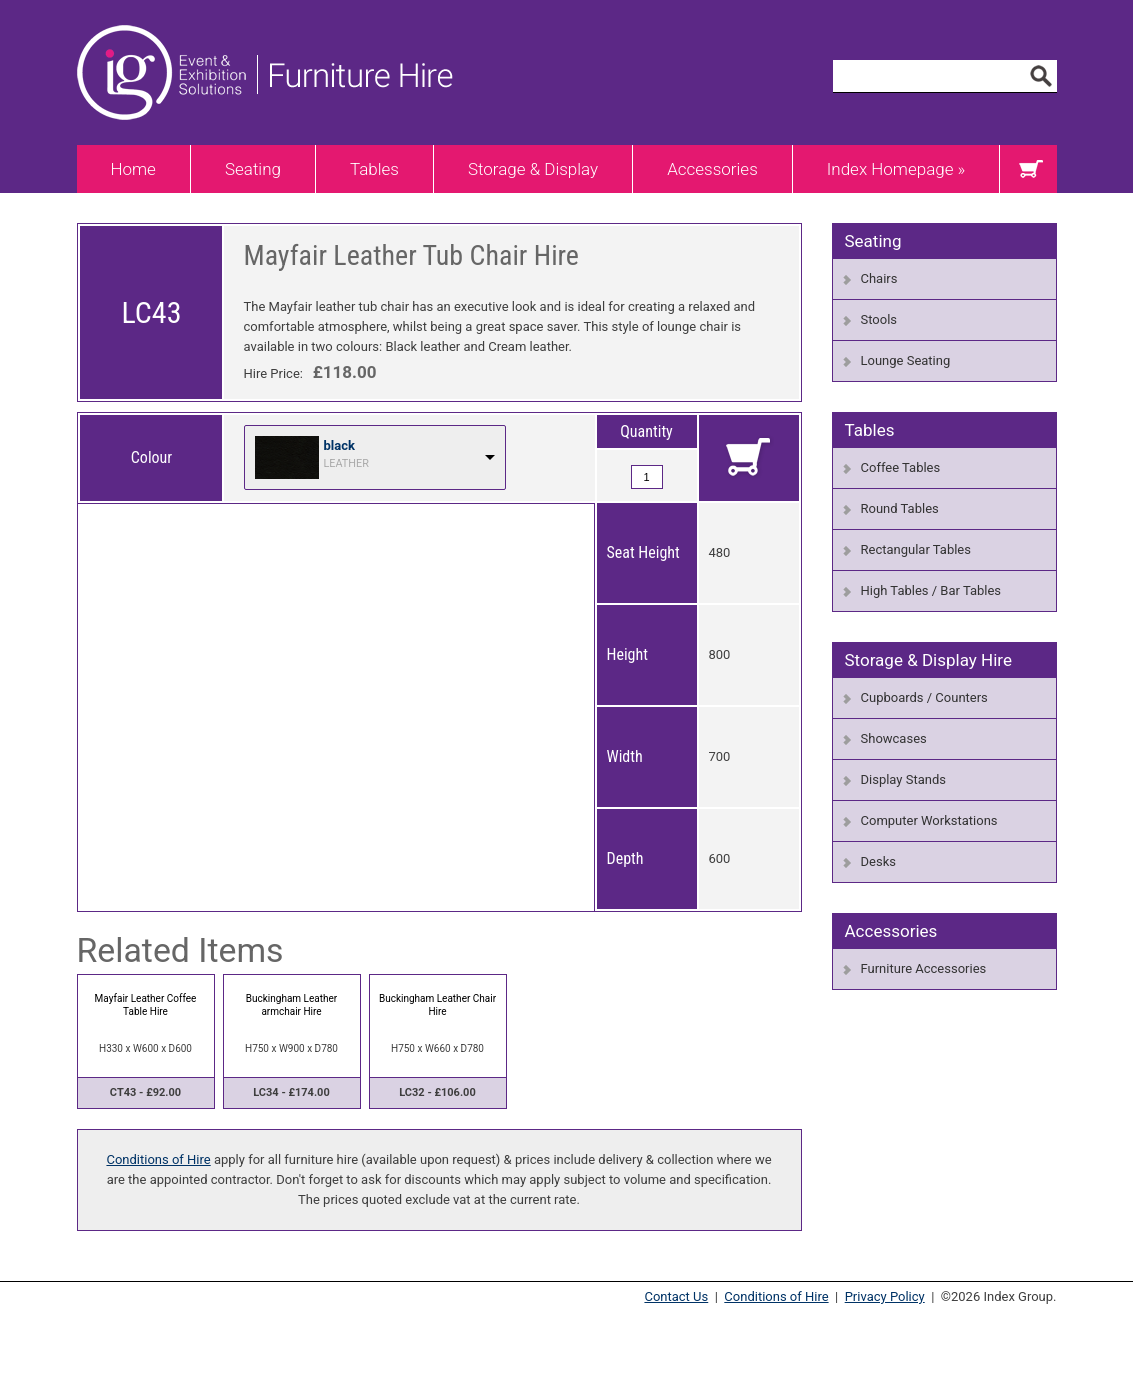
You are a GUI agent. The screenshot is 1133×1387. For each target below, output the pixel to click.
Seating (253, 169)
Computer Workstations (929, 820)
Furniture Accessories (924, 968)
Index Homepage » (896, 169)
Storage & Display (533, 169)
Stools (879, 319)
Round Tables (900, 508)
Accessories (712, 169)
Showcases (894, 738)
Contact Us (676, 1296)
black (339, 445)
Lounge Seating (906, 360)
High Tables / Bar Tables (931, 590)
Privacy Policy (885, 1296)
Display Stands (903, 779)
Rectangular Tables (916, 549)
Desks (878, 861)
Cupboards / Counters (924, 697)
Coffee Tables (901, 467)
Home (133, 169)
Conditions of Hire (158, 1159)
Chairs (879, 278)
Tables (374, 169)
